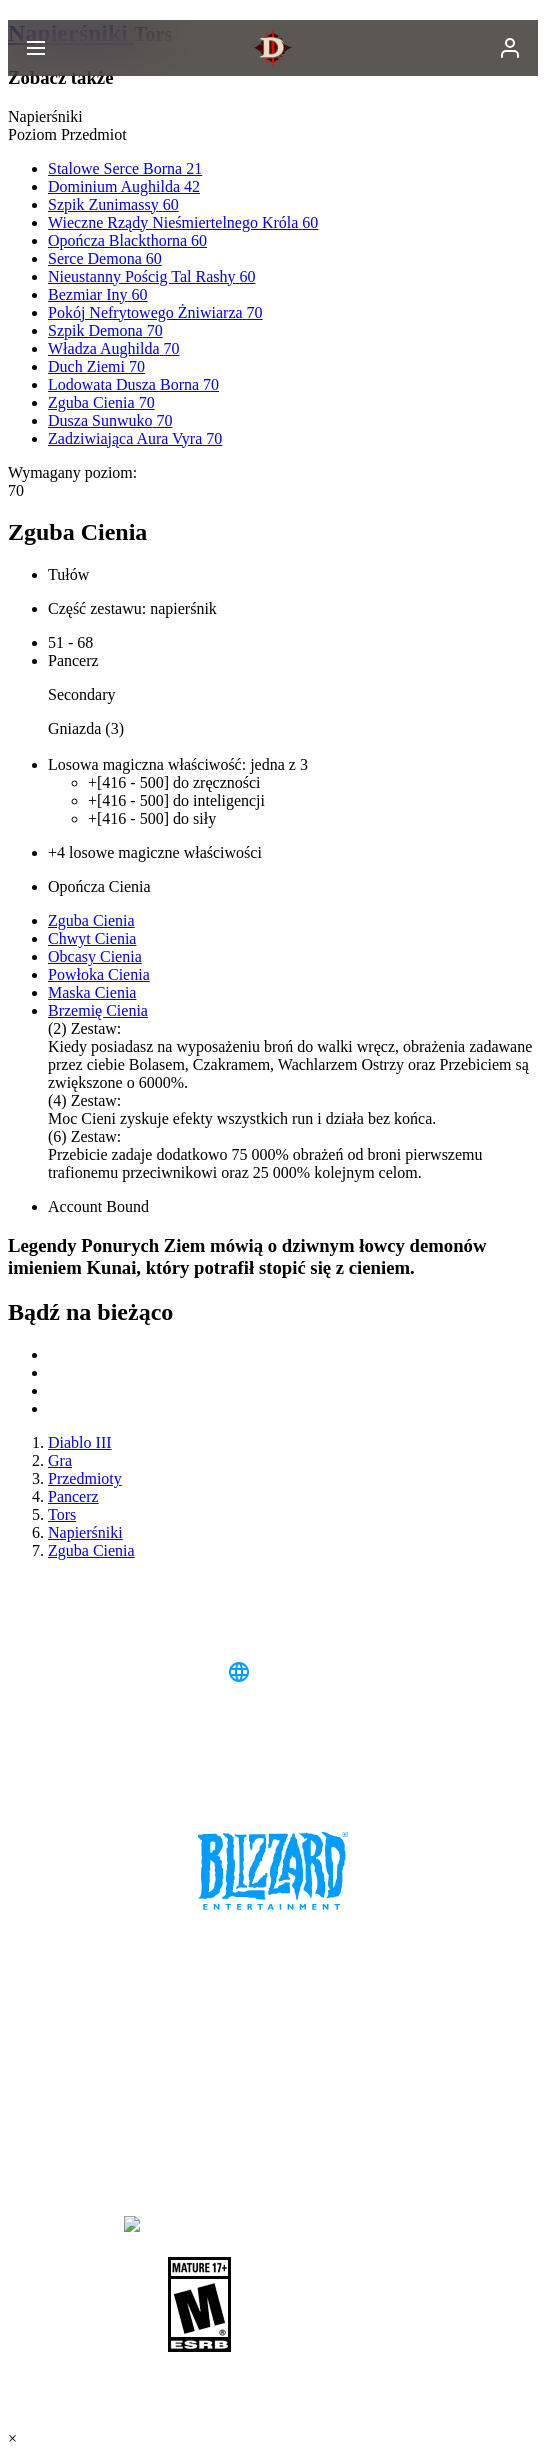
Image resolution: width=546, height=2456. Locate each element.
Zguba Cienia (91, 920)
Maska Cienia (92, 992)
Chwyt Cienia (92, 938)
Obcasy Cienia (95, 956)
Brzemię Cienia (98, 1010)
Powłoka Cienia (99, 974)
